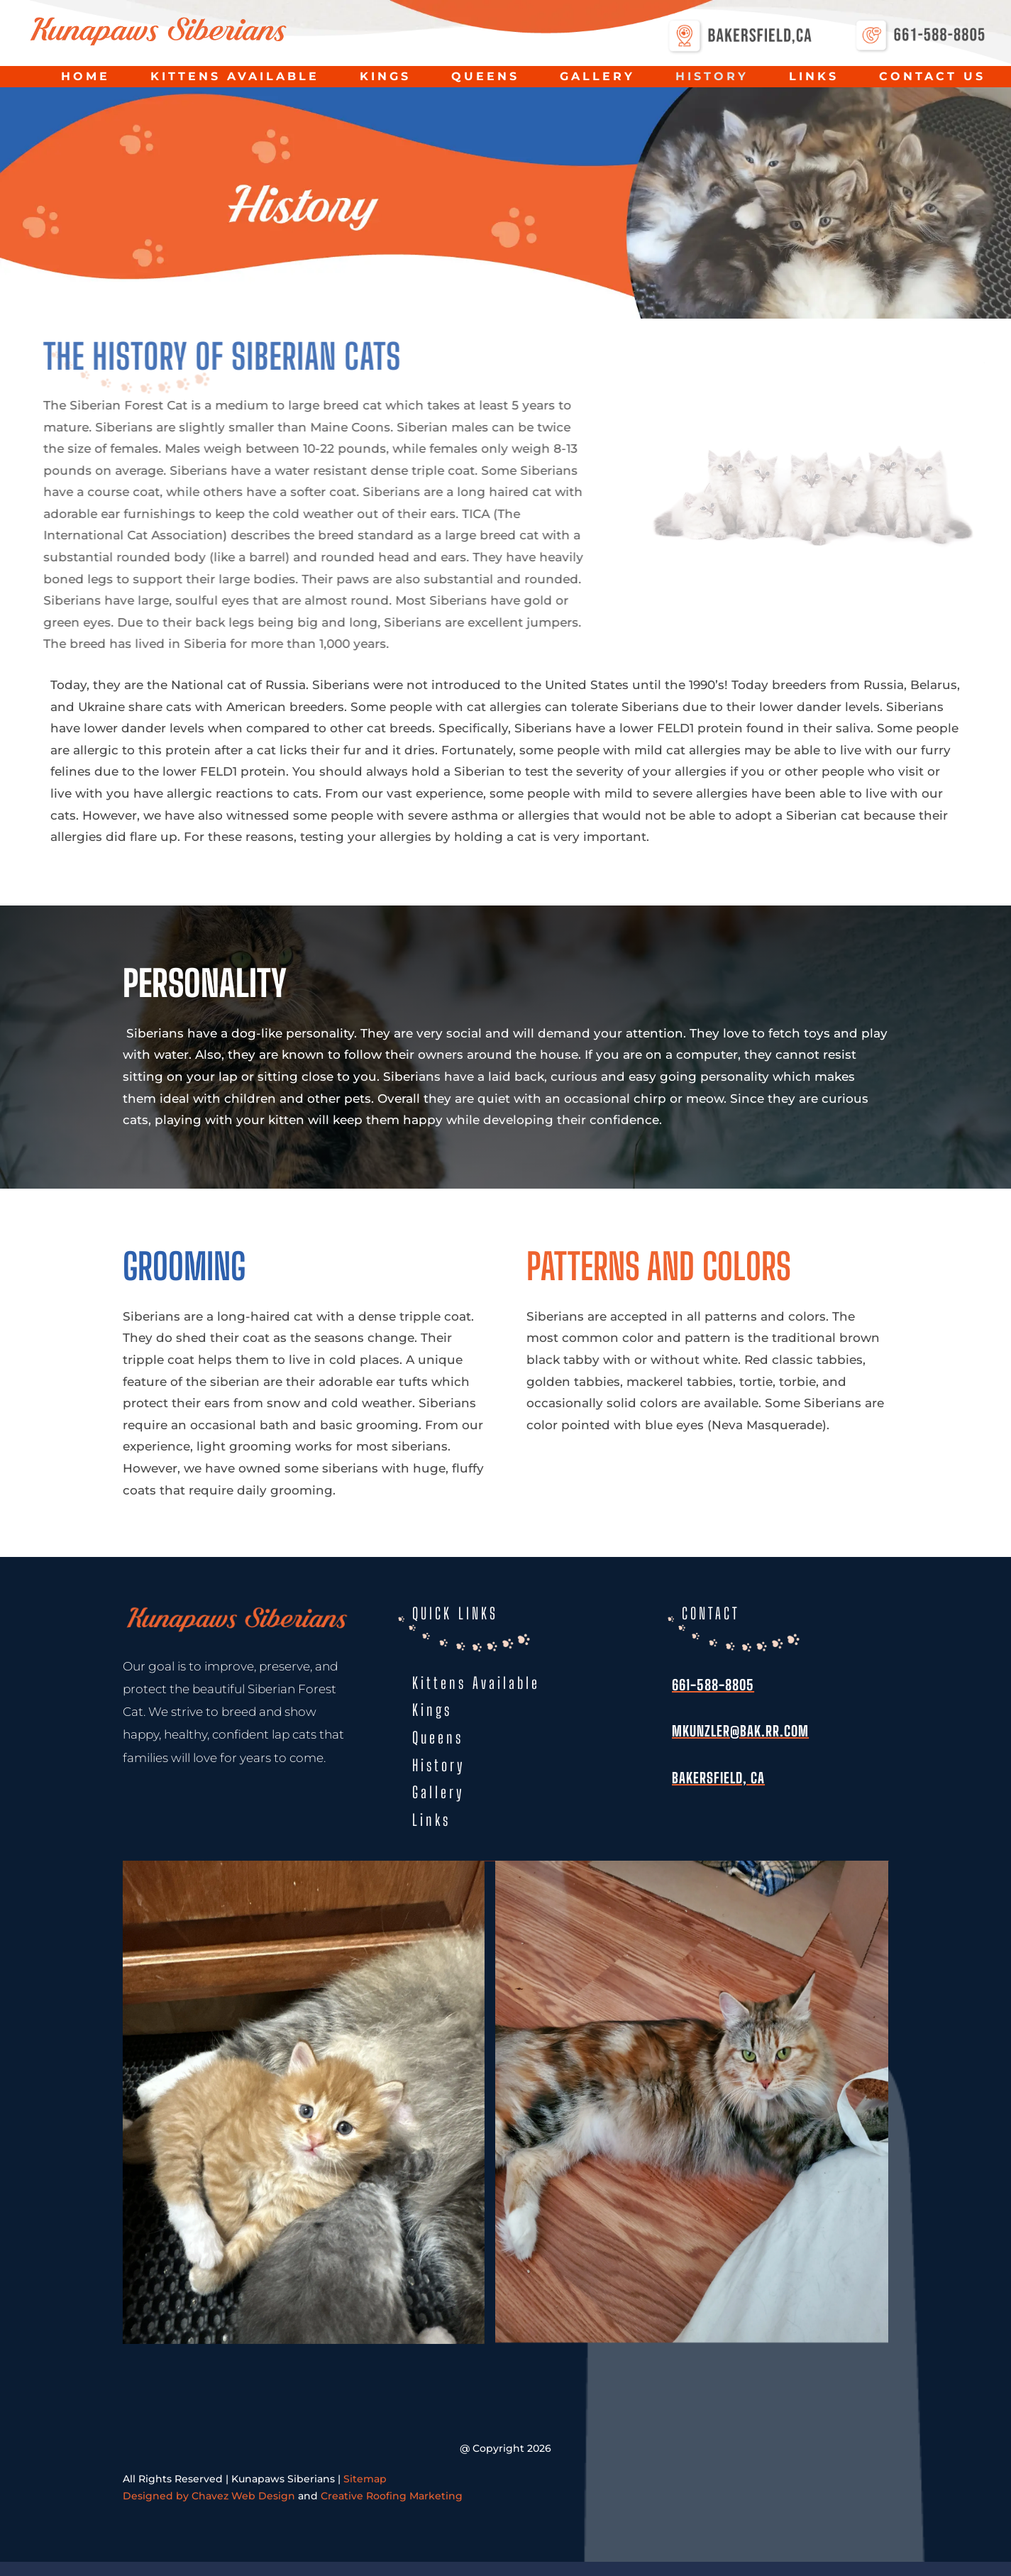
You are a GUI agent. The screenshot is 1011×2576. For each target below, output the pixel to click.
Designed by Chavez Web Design (209, 2495)
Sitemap (365, 2478)
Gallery (597, 77)
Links (814, 77)
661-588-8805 (713, 1684)
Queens (485, 77)
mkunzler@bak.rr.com (740, 1730)
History (711, 77)
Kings (385, 77)
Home (85, 77)
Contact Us (932, 77)
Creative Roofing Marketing (392, 2495)
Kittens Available (234, 77)
